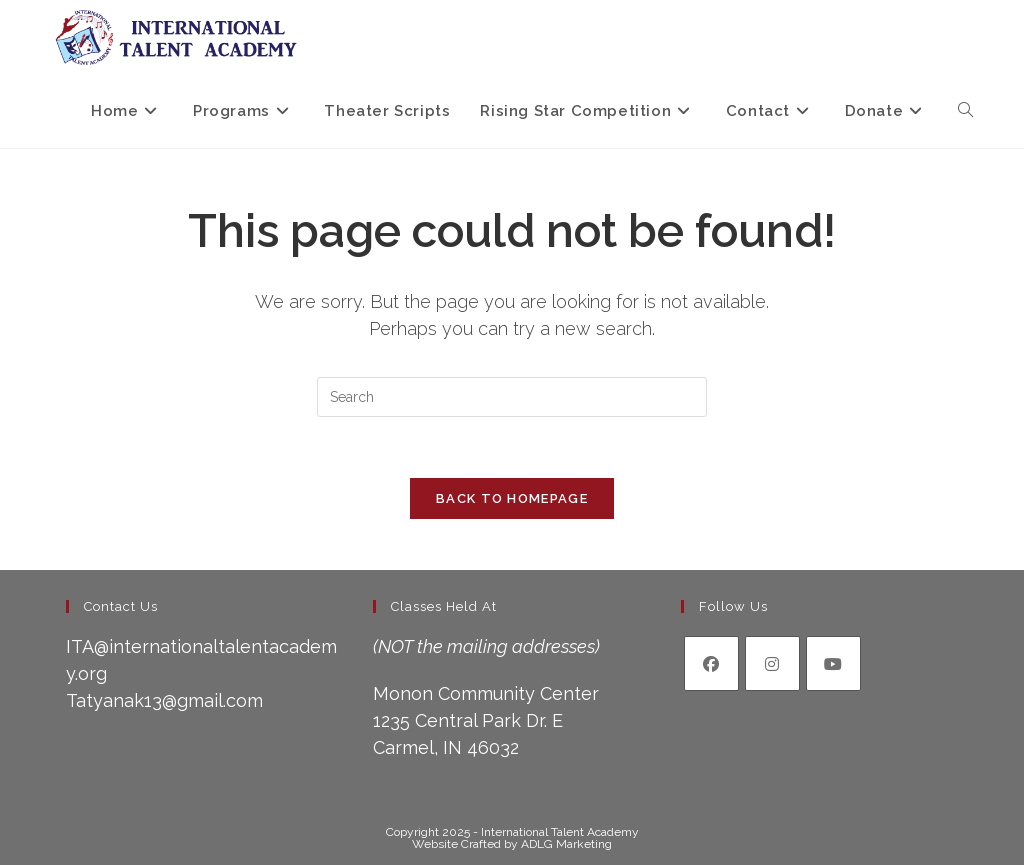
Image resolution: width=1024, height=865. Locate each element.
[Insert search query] (512, 397)
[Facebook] (711, 663)
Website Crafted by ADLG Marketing (512, 844)
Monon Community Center (486, 693)
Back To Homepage (512, 498)
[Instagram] (772, 663)
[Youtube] (833, 663)
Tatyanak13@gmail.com (164, 700)
